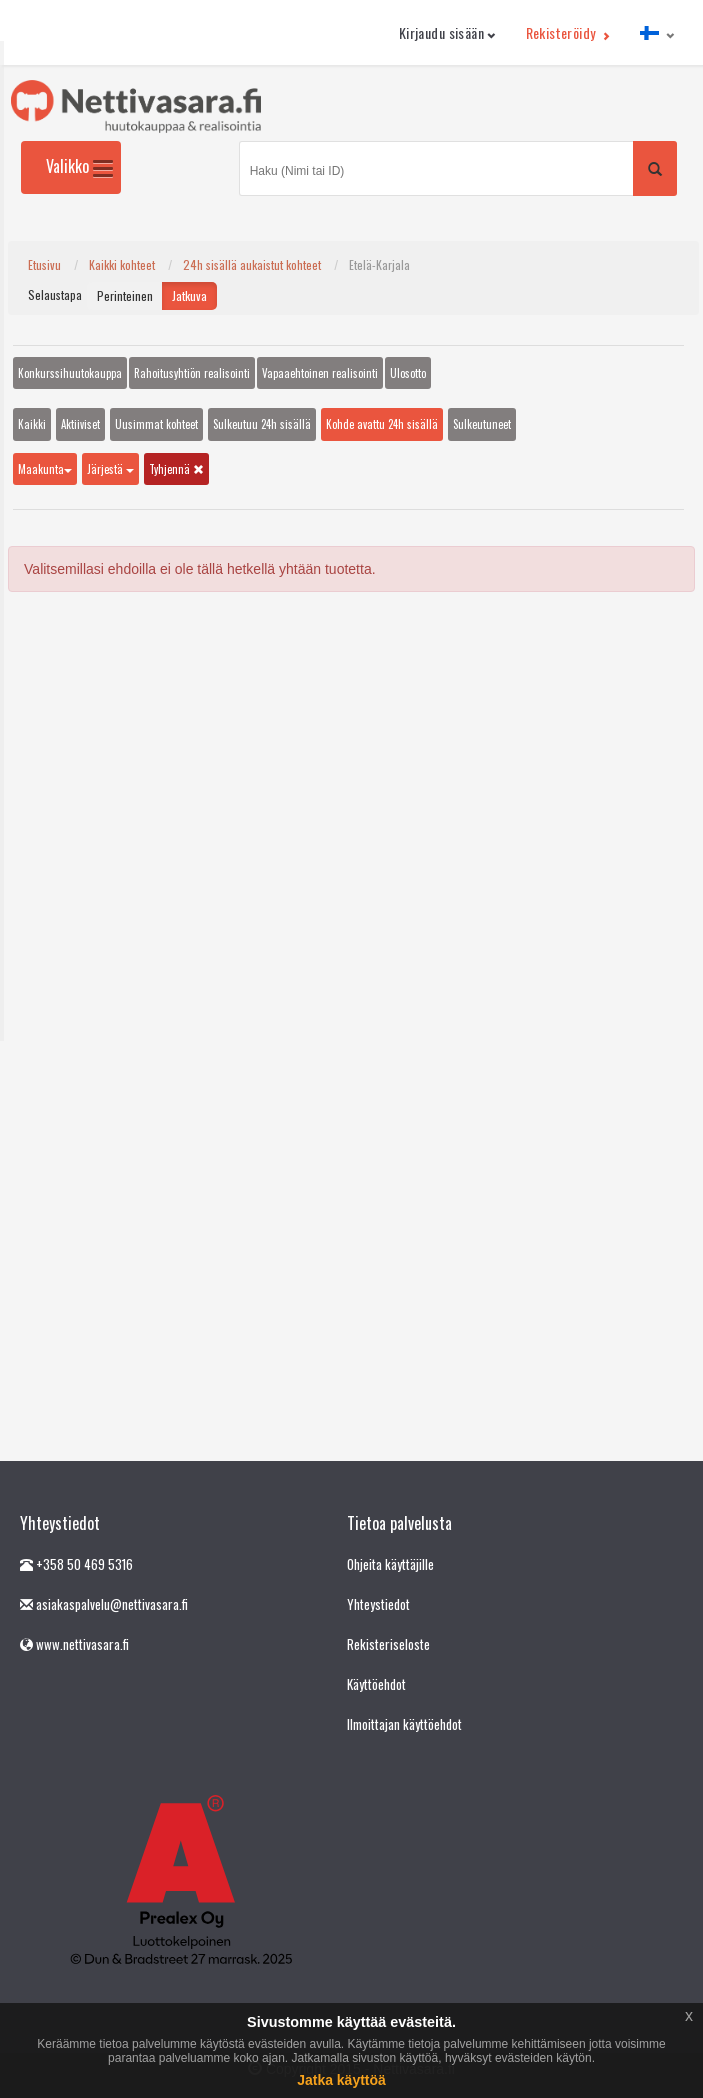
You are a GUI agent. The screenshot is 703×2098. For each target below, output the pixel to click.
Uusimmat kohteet (156, 424)
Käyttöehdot (376, 1684)
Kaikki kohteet (122, 264)
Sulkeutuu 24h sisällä (262, 424)
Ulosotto (408, 373)
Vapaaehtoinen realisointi (320, 373)
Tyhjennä (176, 469)
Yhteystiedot (378, 1604)
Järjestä (110, 469)
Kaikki (32, 424)
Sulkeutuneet (482, 424)
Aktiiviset (80, 424)
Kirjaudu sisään (447, 32)
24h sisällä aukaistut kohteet (252, 264)
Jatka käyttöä (341, 2080)
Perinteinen (125, 295)
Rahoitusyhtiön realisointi (192, 373)
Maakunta (45, 469)
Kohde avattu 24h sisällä (382, 424)
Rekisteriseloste (388, 1644)
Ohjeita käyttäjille (390, 1564)
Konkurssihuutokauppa (70, 373)
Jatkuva (189, 295)
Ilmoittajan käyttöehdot (404, 1724)
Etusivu (44, 264)
